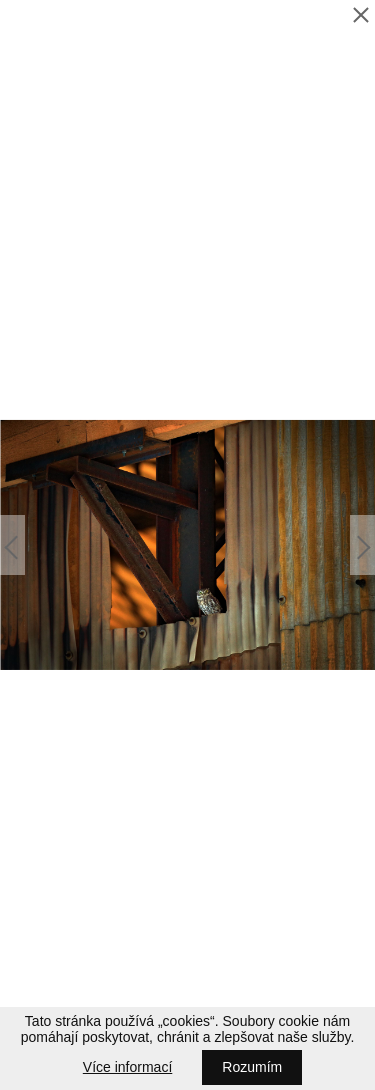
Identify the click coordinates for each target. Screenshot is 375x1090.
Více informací (127, 1067)
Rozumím (252, 1067)
